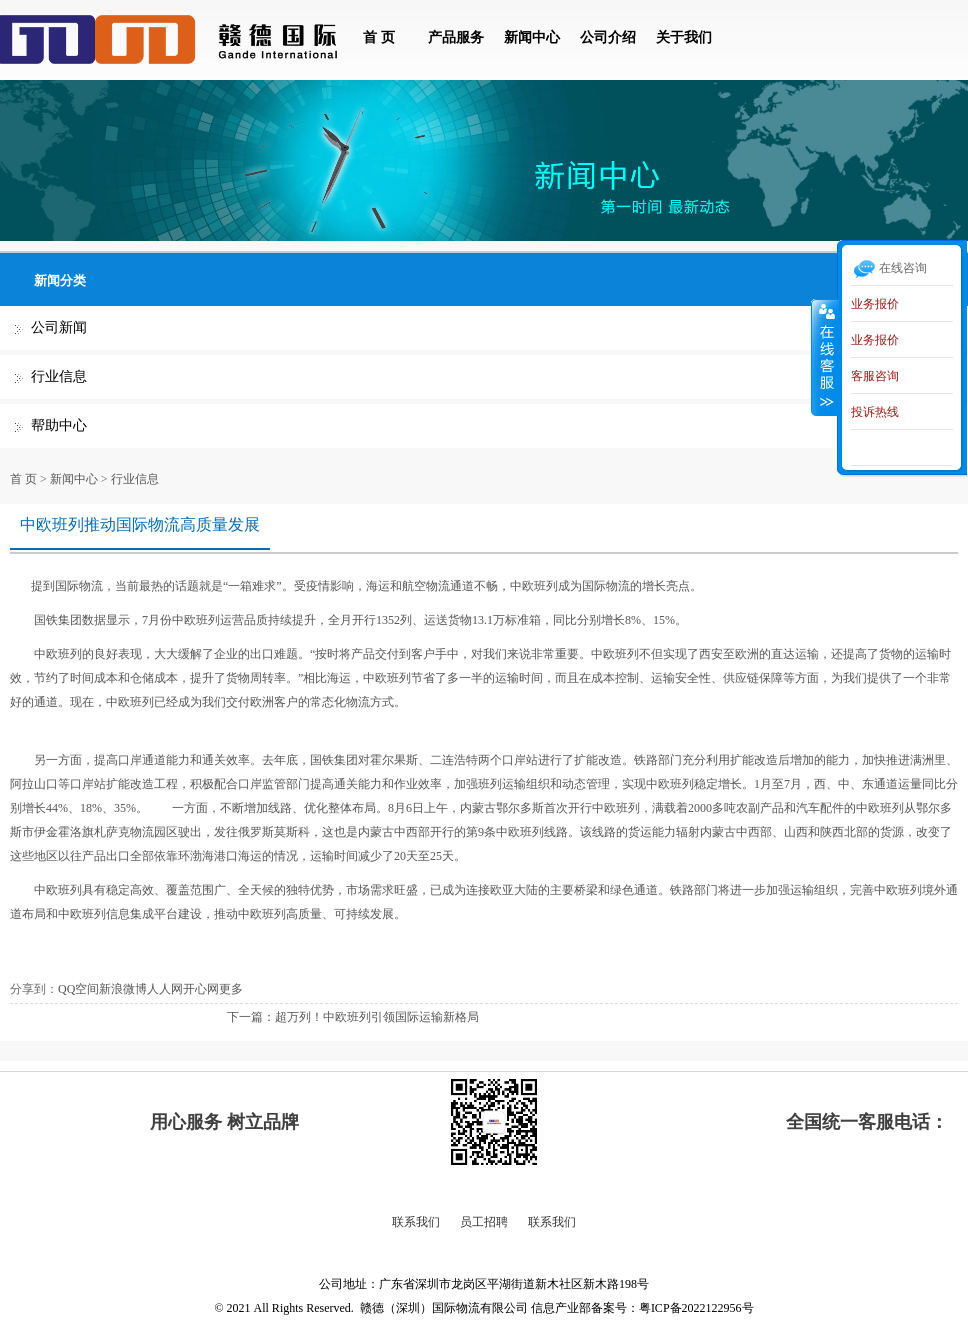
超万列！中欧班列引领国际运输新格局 (377, 1017)
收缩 (825, 357)
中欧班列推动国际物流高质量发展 (140, 524)
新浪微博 (123, 989)
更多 (231, 989)
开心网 (201, 989)
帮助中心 (59, 425)
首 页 (379, 37)
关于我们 (684, 37)
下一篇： (251, 1017)
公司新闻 (59, 327)
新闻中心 (532, 37)
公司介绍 (608, 37)
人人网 (165, 989)
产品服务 (456, 37)
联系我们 (416, 1222)
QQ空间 (78, 989)
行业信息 (59, 376)
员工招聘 (484, 1222)
